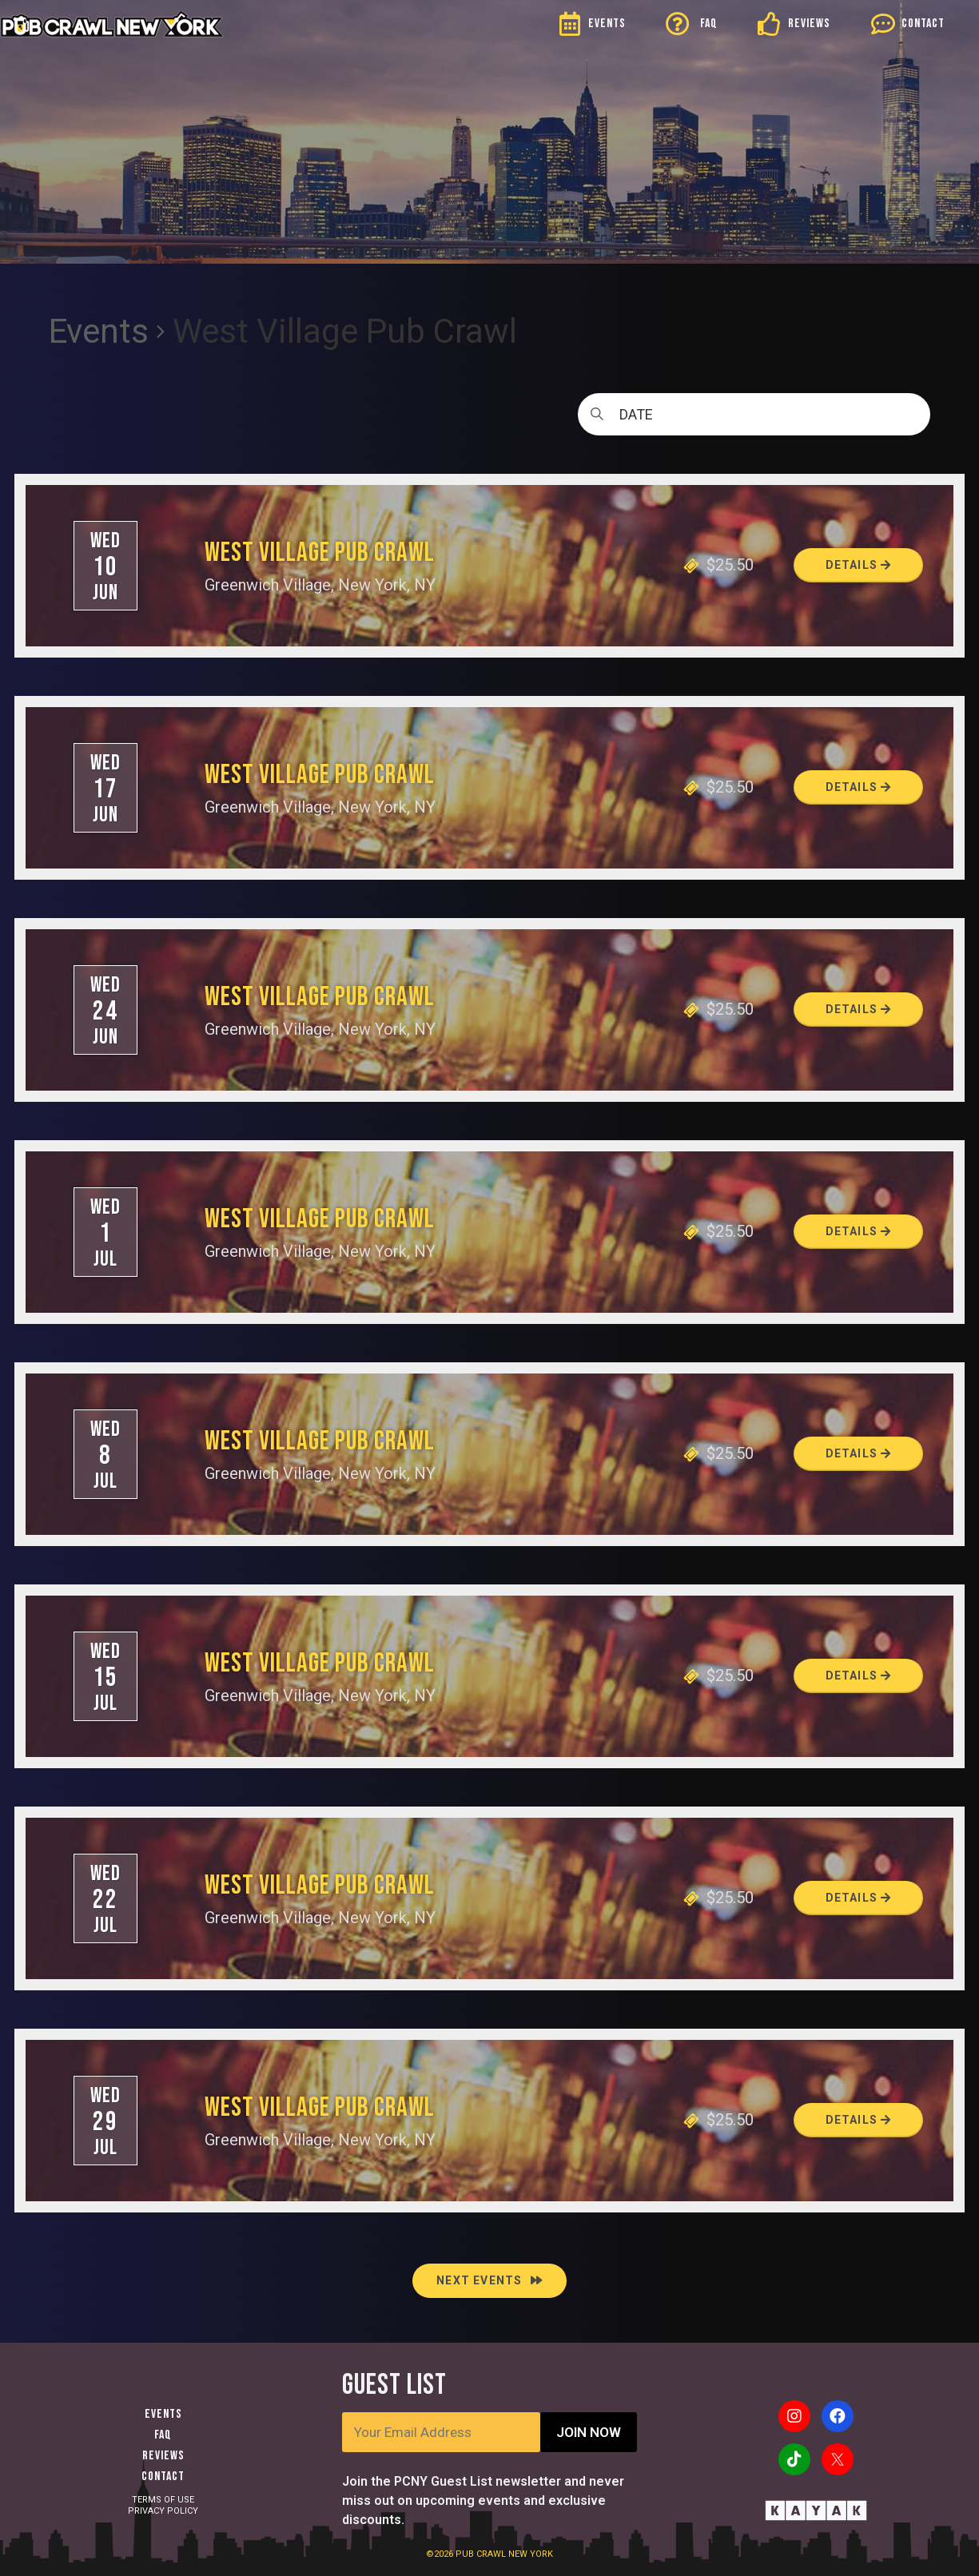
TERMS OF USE (163, 2500)
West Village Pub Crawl (320, 552)
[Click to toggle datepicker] (754, 414)
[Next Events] (489, 2281)
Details (859, 565)
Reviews (163, 2455)
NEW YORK (530, 2554)
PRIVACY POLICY (163, 2511)
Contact (163, 2476)
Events (99, 331)
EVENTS (607, 23)
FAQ (709, 23)
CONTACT (923, 23)
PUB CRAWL (482, 2554)
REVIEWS (809, 23)
